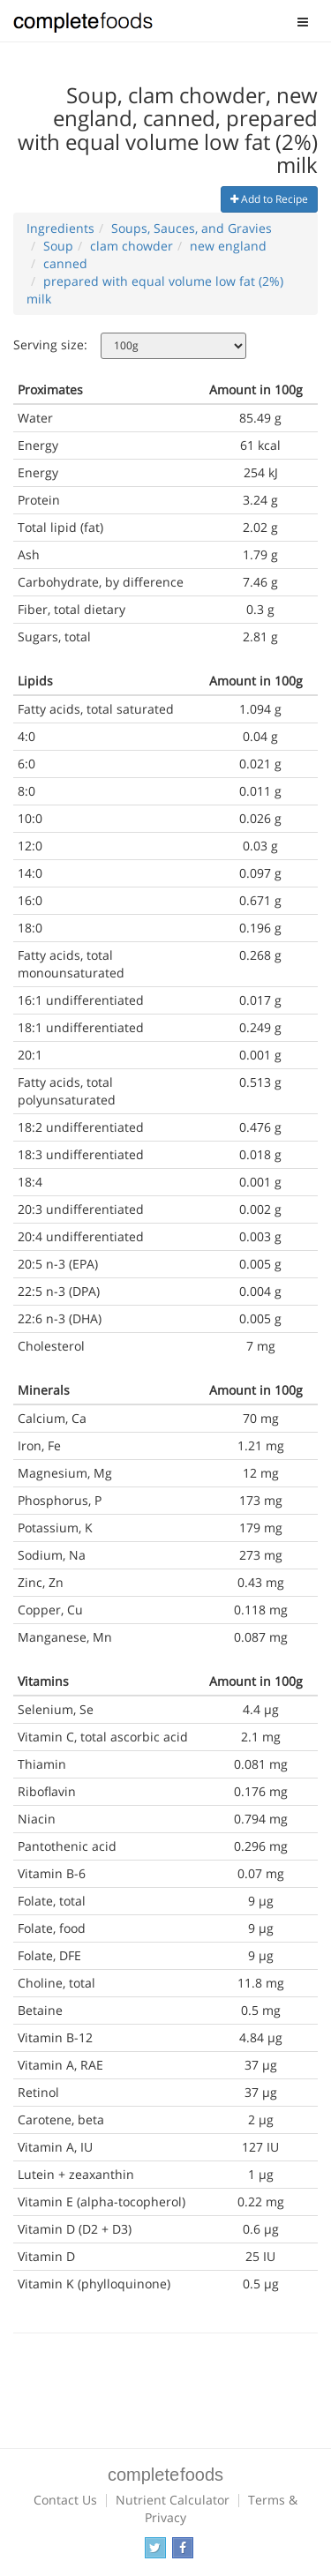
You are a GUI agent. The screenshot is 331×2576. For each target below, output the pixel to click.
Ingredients (60, 228)
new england (228, 245)
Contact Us (65, 2499)
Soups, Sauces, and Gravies (191, 228)
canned (65, 263)
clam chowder (131, 245)
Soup (58, 245)
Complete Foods (83, 25)
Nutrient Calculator (172, 2499)
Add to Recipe (269, 198)
